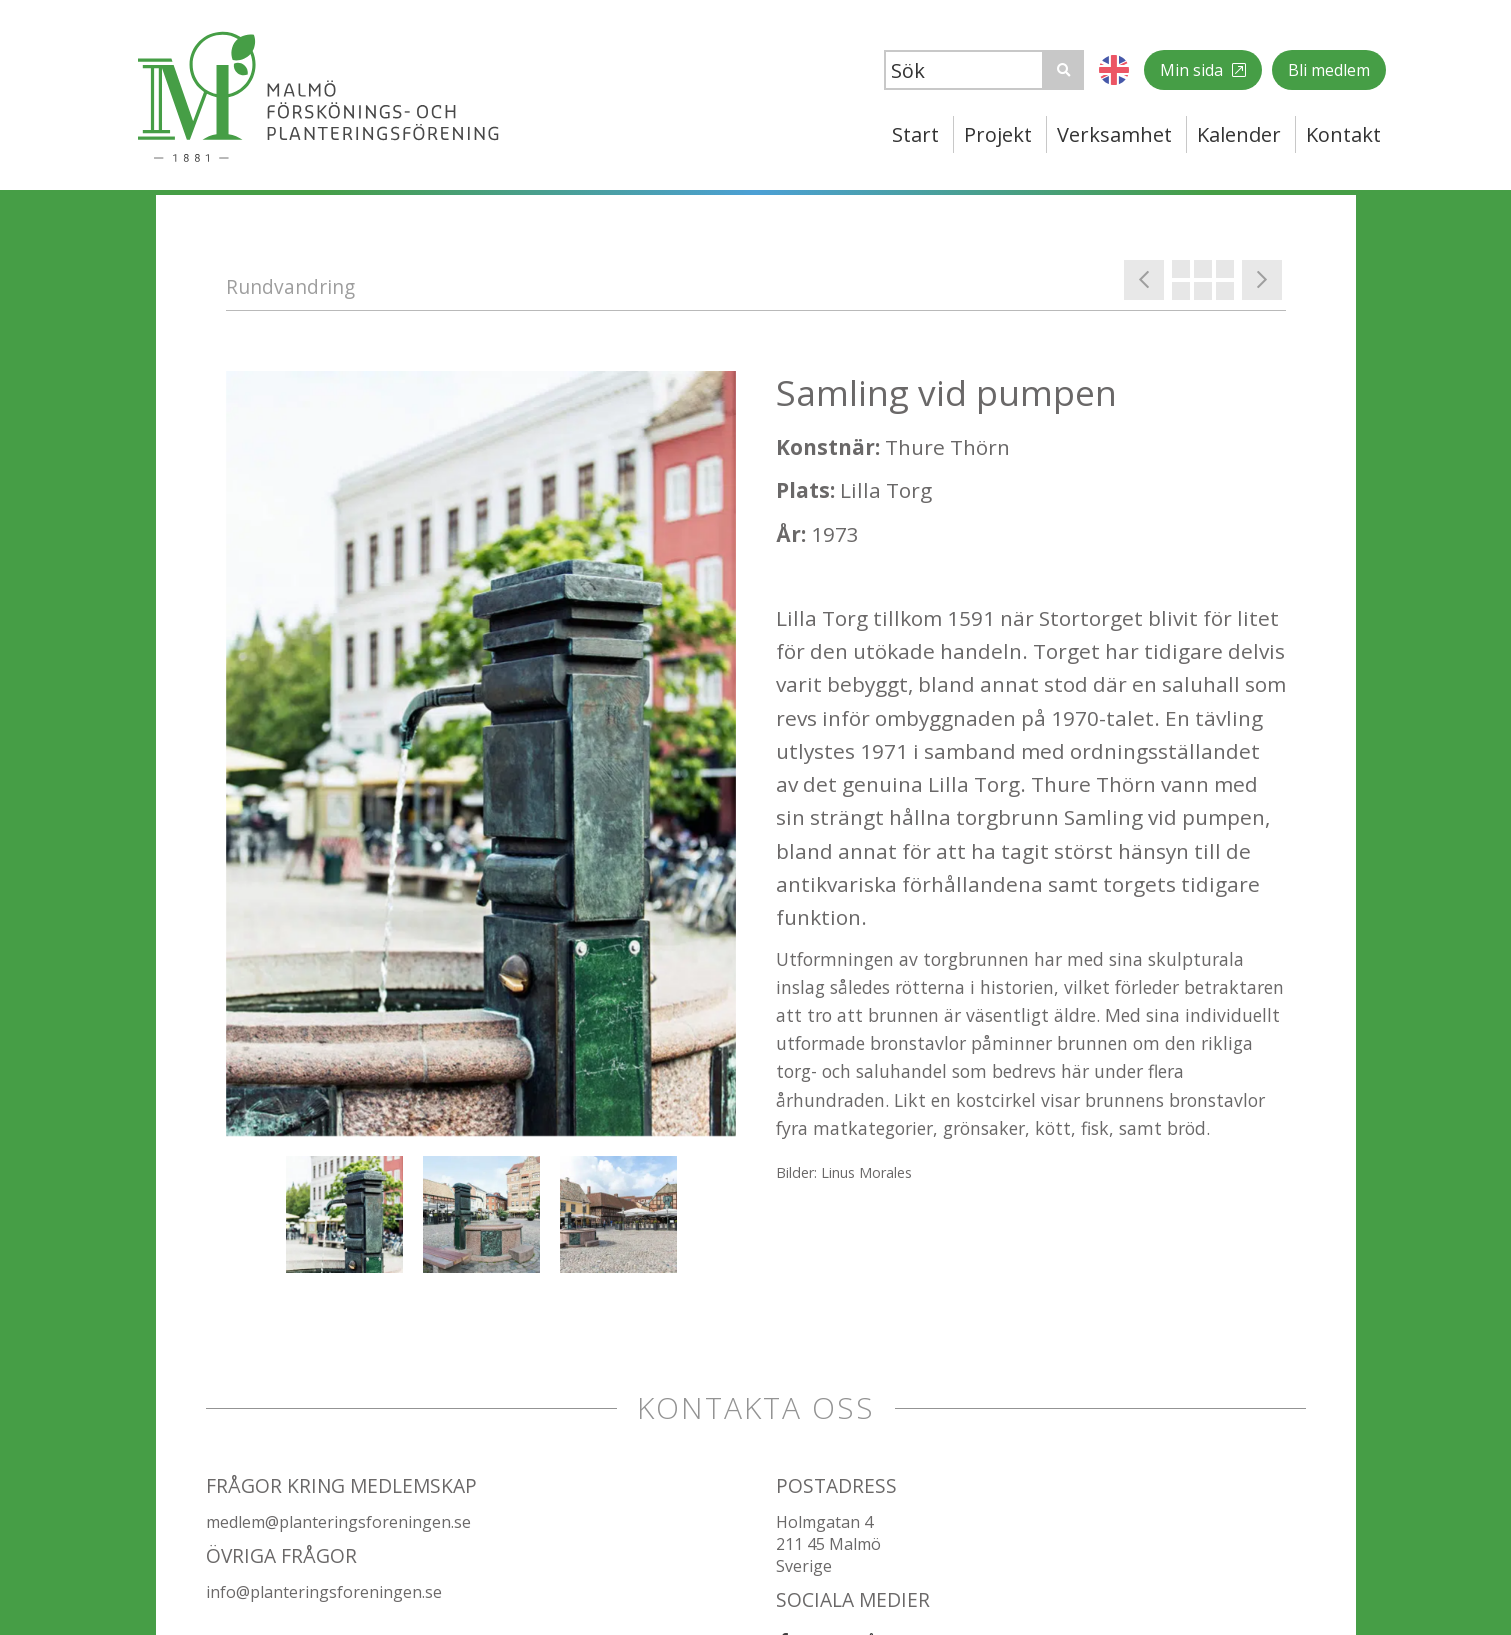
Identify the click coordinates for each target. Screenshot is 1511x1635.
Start (915, 134)
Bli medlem (1329, 70)
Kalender (1239, 134)
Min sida (1193, 70)
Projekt (998, 134)
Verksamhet (1114, 134)
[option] (481, 753)
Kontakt (1343, 134)
